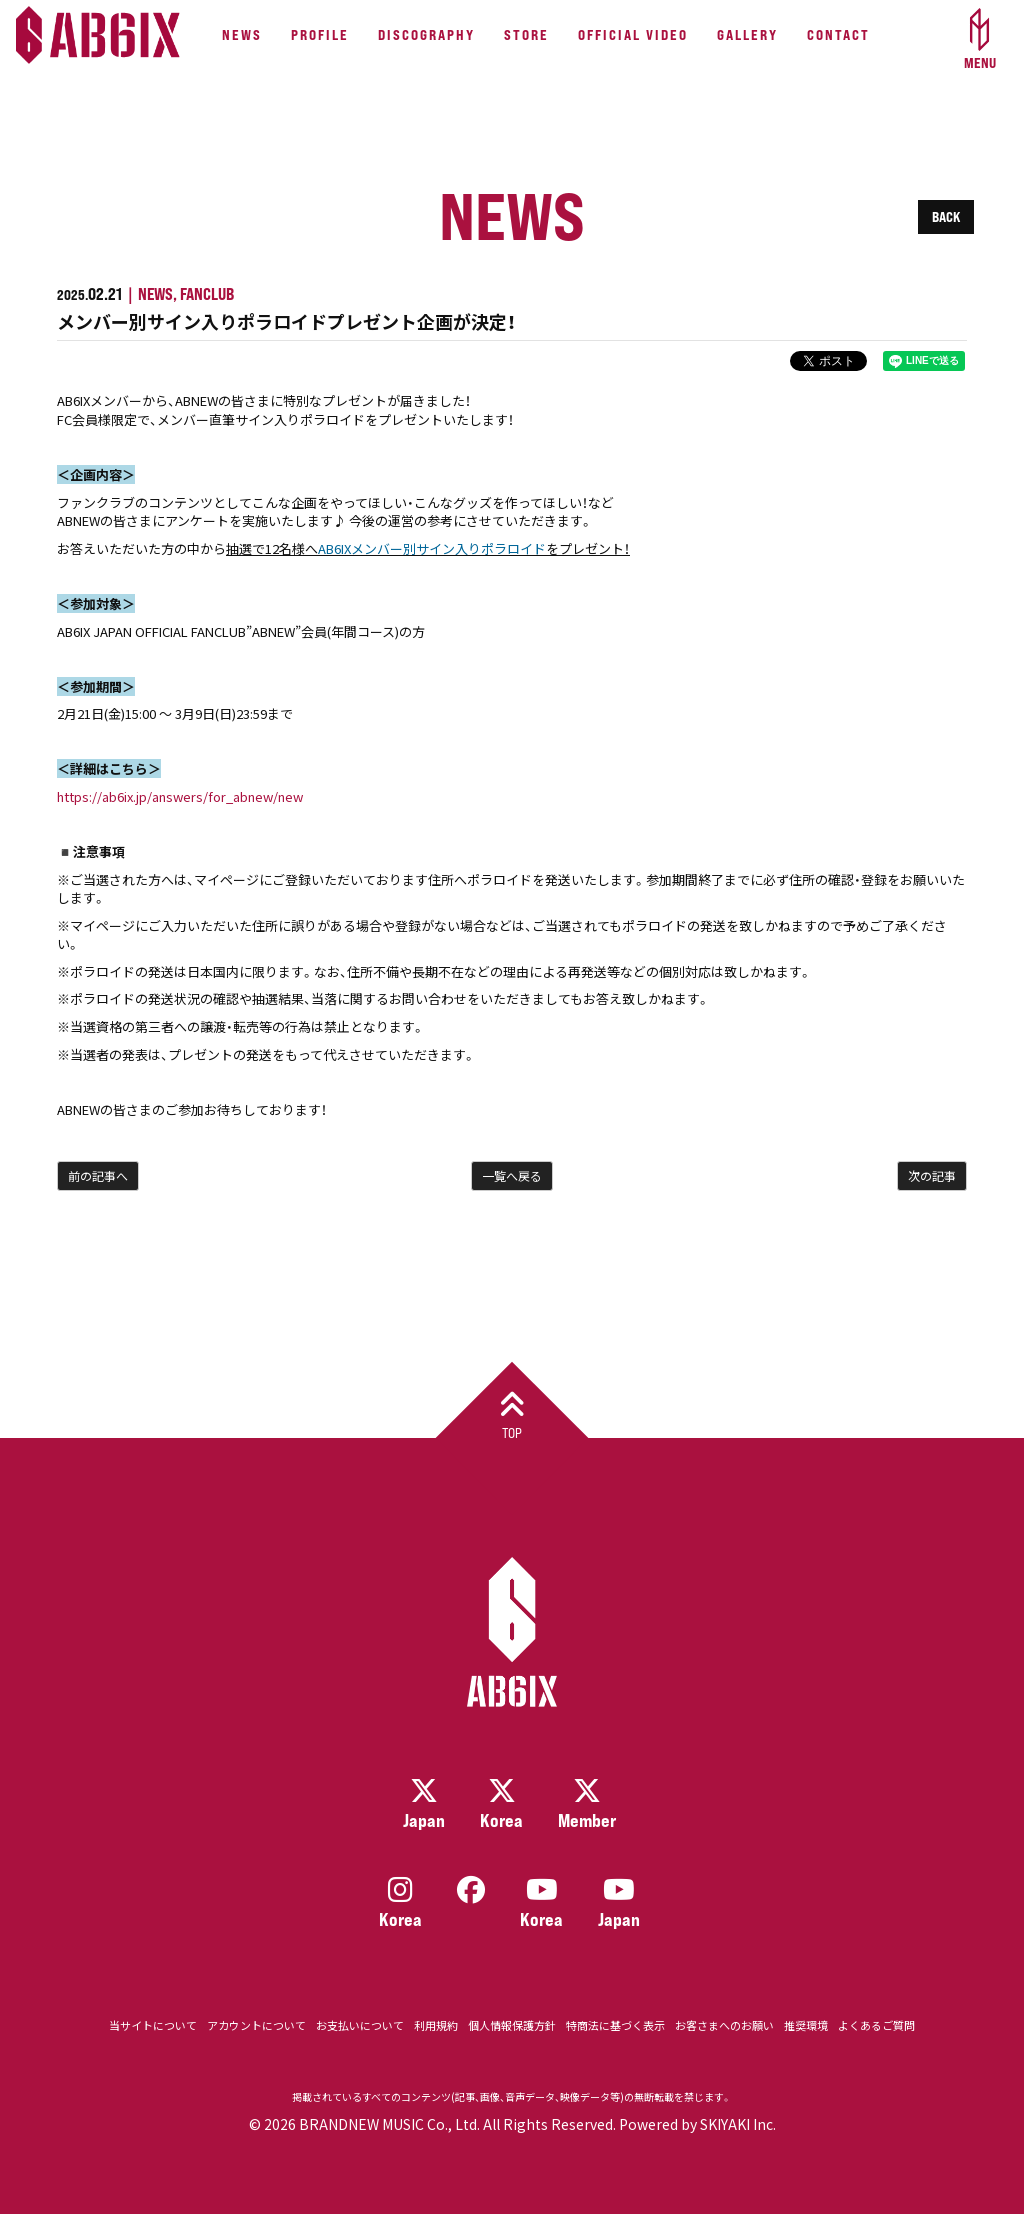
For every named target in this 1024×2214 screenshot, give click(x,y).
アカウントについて (256, 2025)
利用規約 (436, 2025)
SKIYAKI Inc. (738, 2124)
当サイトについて (153, 2025)
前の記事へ (98, 1175)
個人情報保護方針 (512, 2025)
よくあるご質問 (876, 2025)
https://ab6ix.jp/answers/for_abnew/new (180, 796)
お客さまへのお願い (724, 2025)
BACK (946, 216)
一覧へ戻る (512, 1175)
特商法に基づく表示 (615, 2025)
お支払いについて (360, 2025)
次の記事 (932, 1175)
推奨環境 (806, 2025)
